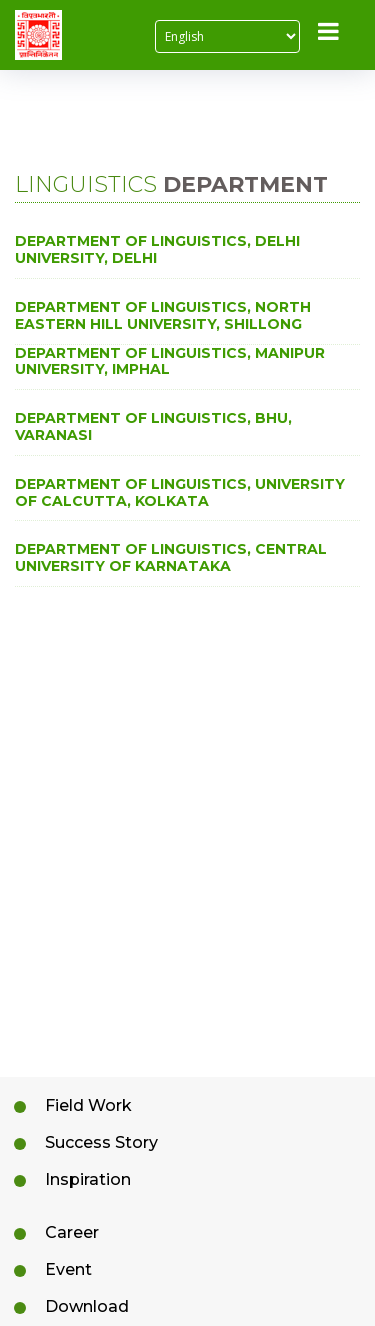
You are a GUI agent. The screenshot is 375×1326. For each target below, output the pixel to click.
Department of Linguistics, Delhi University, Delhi (157, 250)
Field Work (88, 1105)
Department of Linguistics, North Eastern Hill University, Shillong (163, 316)
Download (87, 1306)
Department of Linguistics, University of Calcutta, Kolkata (180, 493)
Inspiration (88, 1179)
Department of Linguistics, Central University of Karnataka (171, 558)
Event (68, 1269)
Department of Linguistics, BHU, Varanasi (153, 427)
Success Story (101, 1142)
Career (72, 1232)
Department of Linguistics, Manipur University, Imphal (170, 362)
